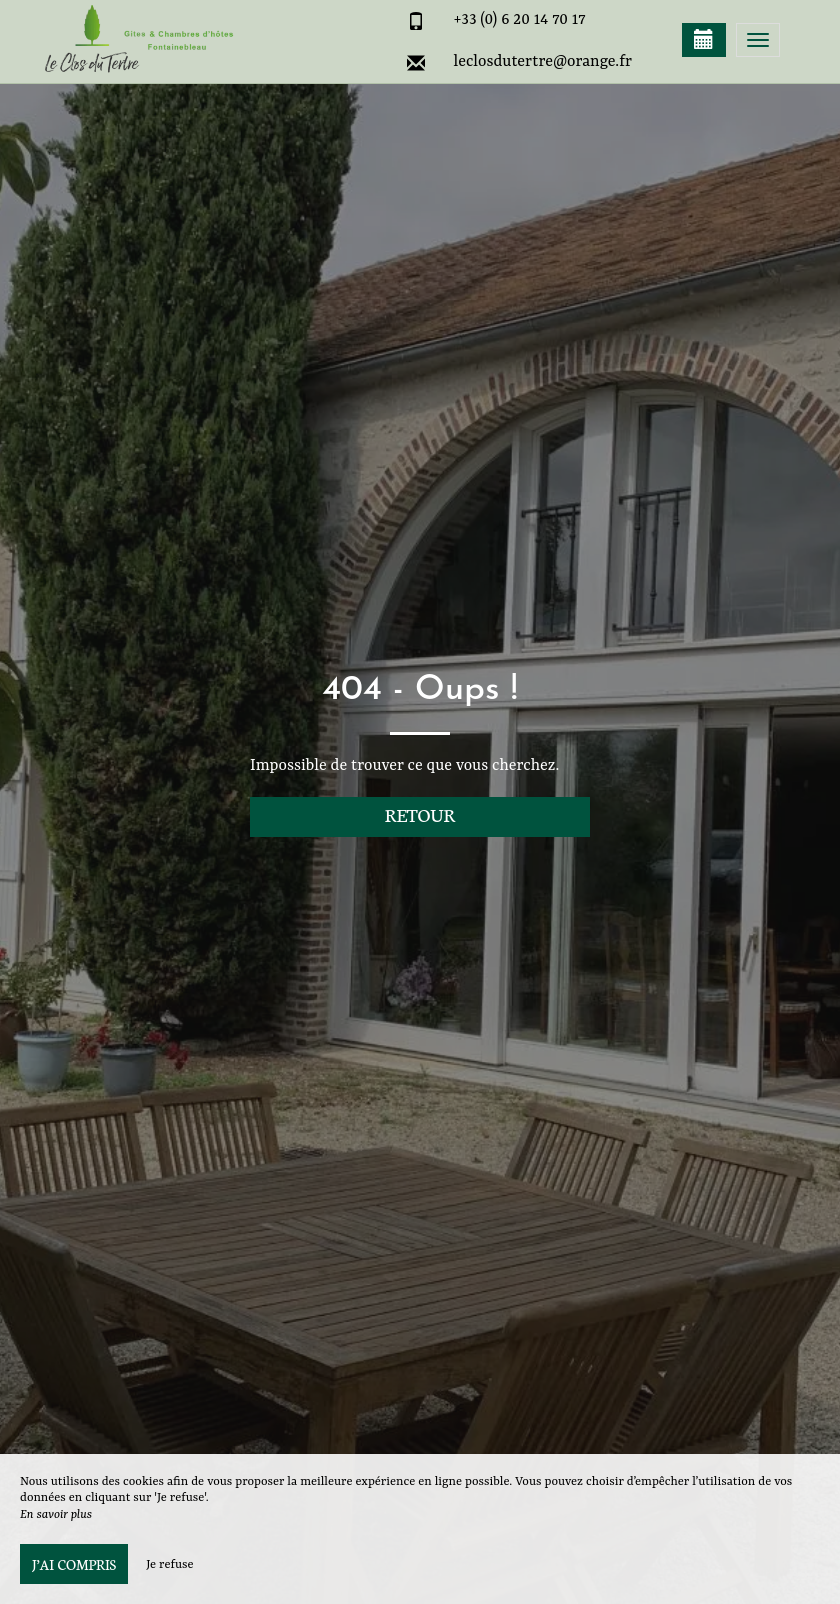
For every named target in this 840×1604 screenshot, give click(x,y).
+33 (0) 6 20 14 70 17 (520, 20)
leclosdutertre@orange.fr (543, 62)
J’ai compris (74, 1564)
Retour (420, 814)
